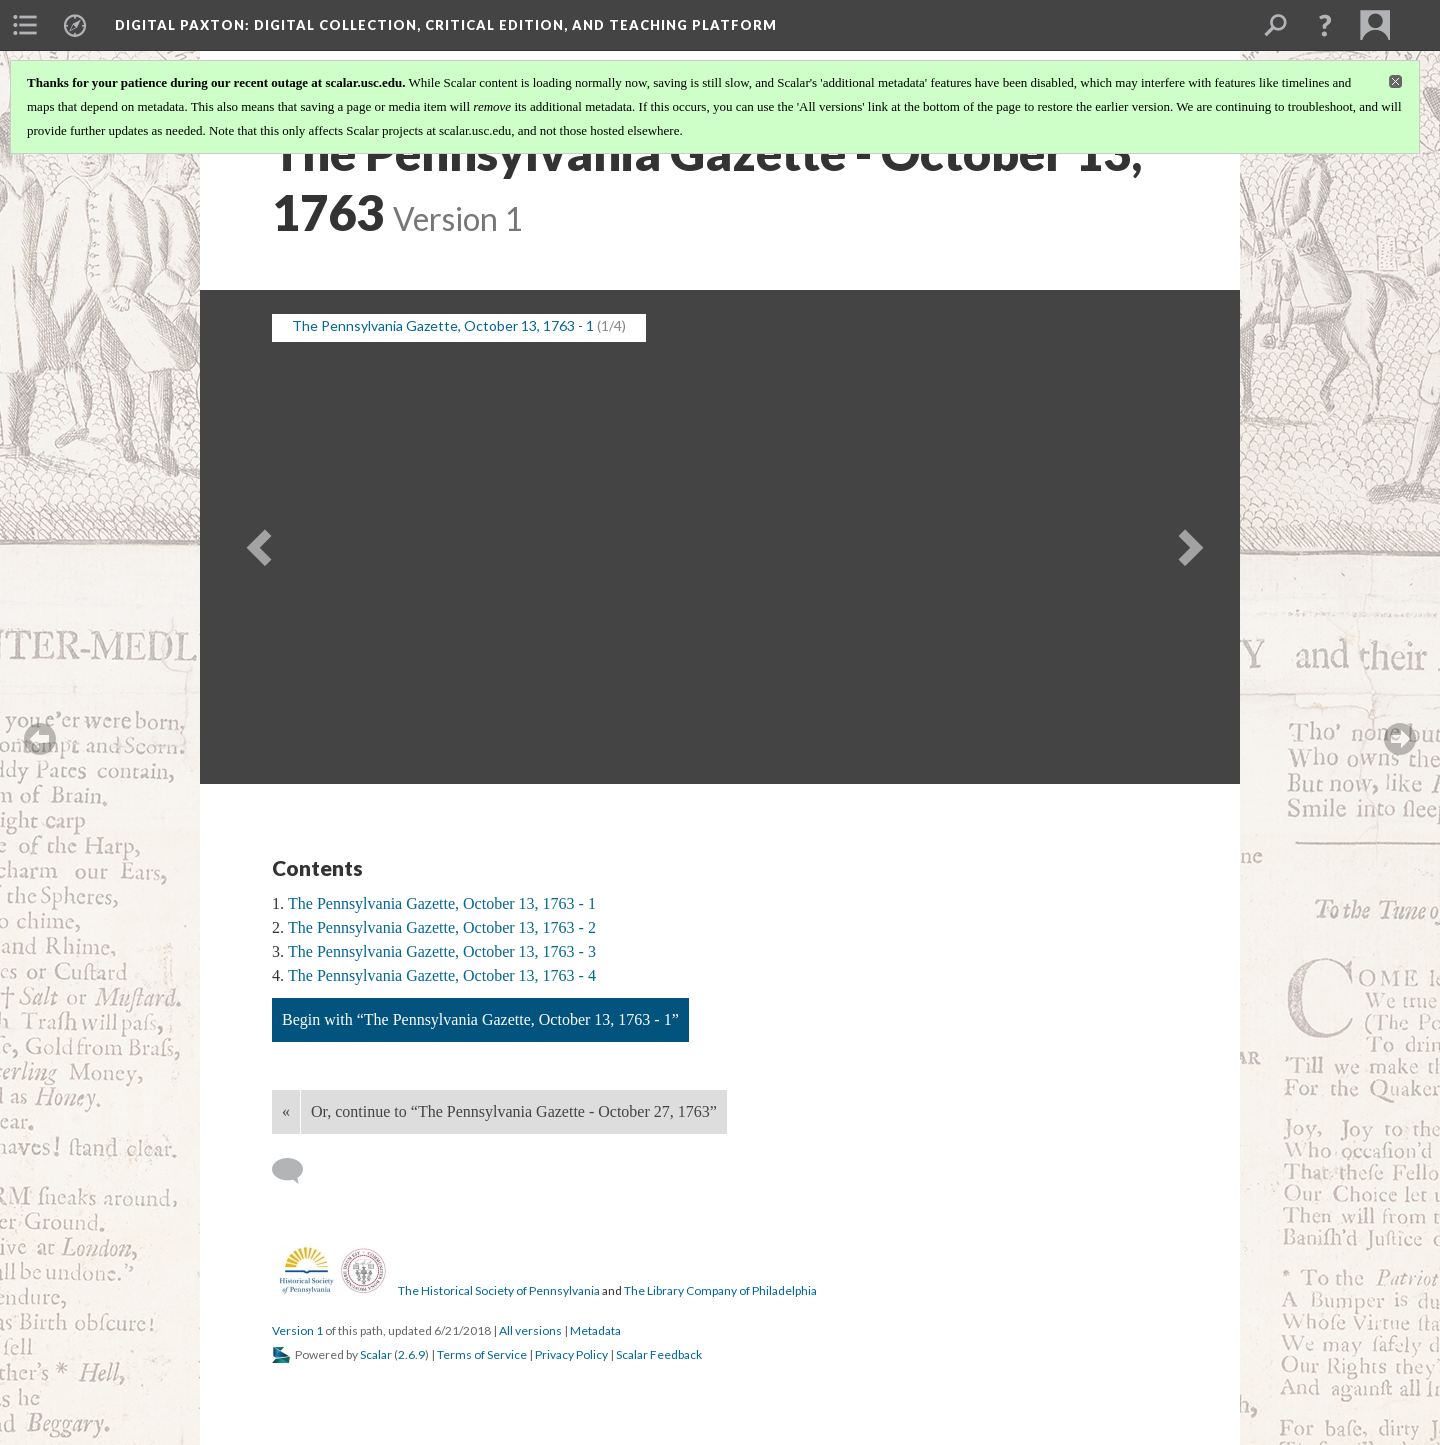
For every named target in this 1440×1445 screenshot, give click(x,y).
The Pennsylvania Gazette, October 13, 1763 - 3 (442, 951)
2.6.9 (411, 1354)
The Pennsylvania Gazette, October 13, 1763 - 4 (442, 975)
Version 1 (297, 1330)
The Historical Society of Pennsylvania (499, 1290)
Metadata (595, 1330)
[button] (1325, 25)
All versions (530, 1330)
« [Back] (286, 1111)
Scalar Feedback (659, 1354)
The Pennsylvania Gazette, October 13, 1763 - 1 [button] (443, 325)
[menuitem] (25, 25)
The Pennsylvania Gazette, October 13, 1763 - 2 (442, 927)
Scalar (376, 1354)
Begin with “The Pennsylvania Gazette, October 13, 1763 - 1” (480, 1019)
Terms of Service (482, 1354)
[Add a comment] (296, 1171)
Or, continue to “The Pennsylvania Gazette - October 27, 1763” (514, 1111)
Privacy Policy (571, 1354)
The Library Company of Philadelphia (720, 1290)
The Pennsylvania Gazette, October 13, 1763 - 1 (442, 903)
